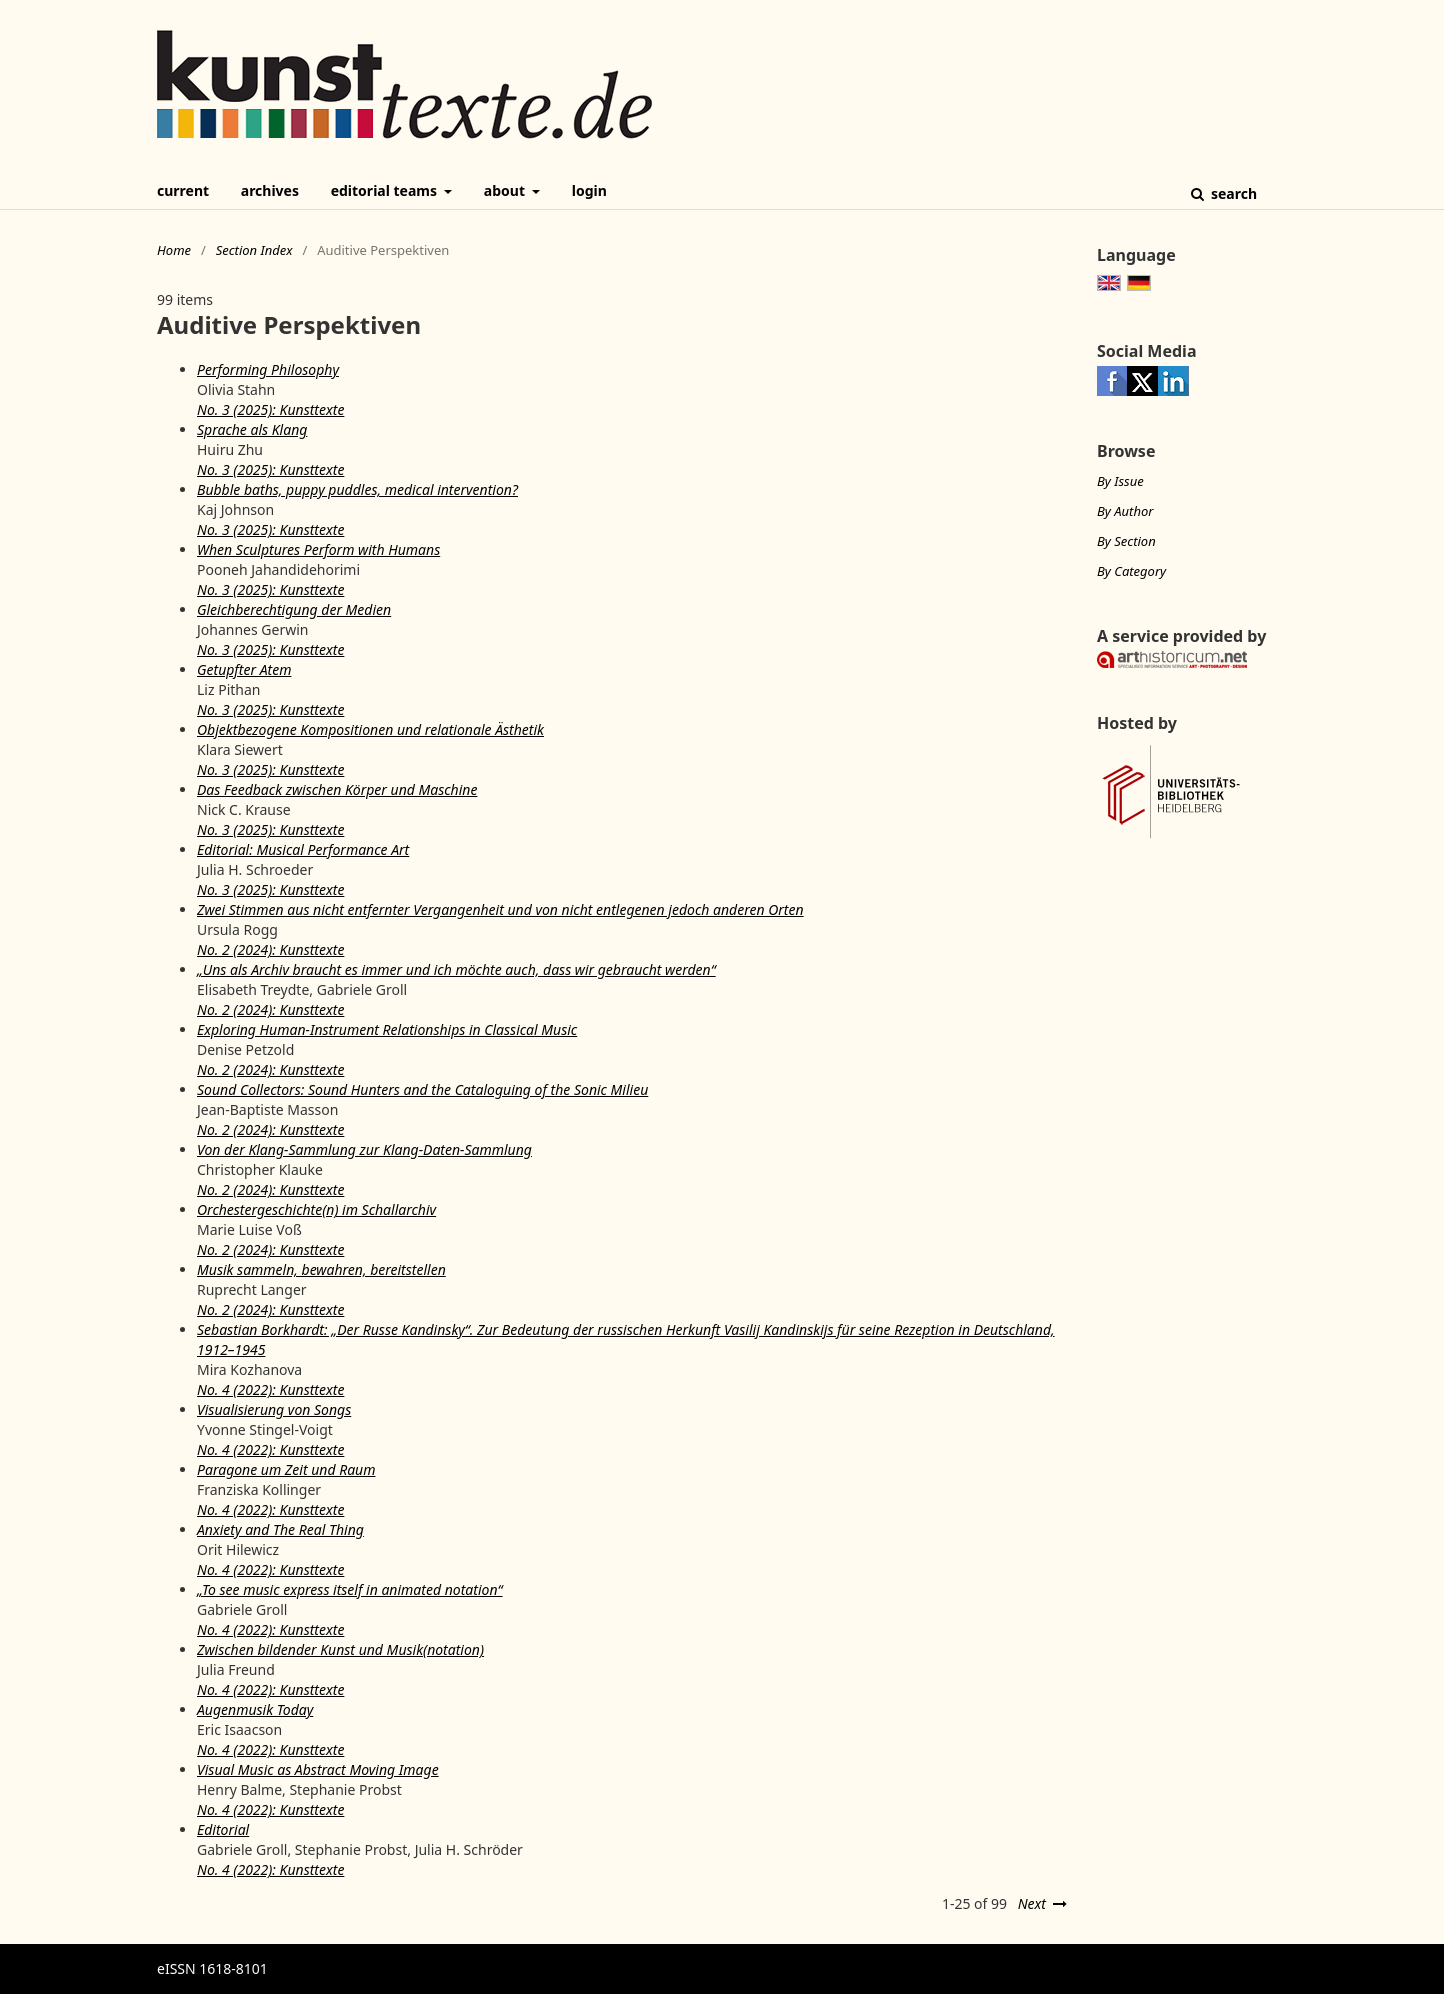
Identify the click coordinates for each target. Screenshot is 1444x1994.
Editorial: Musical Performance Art (303, 849)
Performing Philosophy (268, 369)
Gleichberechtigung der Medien (294, 609)
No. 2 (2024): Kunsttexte (270, 949)
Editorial (223, 1829)
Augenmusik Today (255, 1709)
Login (589, 190)
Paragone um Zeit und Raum (286, 1469)
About (506, 190)
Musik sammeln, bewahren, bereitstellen (321, 1269)
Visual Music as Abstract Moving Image (318, 1769)
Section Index (254, 250)
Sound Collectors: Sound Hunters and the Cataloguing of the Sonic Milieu (422, 1089)
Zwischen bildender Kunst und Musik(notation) (340, 1649)
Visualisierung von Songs (274, 1409)
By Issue (1120, 481)
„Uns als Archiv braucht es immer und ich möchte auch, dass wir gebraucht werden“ (456, 969)
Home (174, 250)
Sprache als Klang (252, 429)
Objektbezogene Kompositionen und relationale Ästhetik (370, 729)
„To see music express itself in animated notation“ (350, 1589)
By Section (1126, 541)
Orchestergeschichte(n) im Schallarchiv (316, 1209)
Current (183, 190)
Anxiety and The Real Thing (280, 1529)
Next (1032, 1903)
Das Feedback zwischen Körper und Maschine (337, 789)
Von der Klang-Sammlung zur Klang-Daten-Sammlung (364, 1149)
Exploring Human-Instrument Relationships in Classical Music (387, 1029)
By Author (1125, 511)
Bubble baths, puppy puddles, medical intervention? (357, 489)
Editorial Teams (386, 190)
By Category (1131, 571)
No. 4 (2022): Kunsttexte (270, 1389)
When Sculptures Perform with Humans (318, 549)
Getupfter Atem (244, 669)
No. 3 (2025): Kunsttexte (270, 409)
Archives (270, 190)
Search (1232, 193)
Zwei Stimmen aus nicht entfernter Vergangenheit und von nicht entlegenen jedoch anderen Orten (500, 909)
